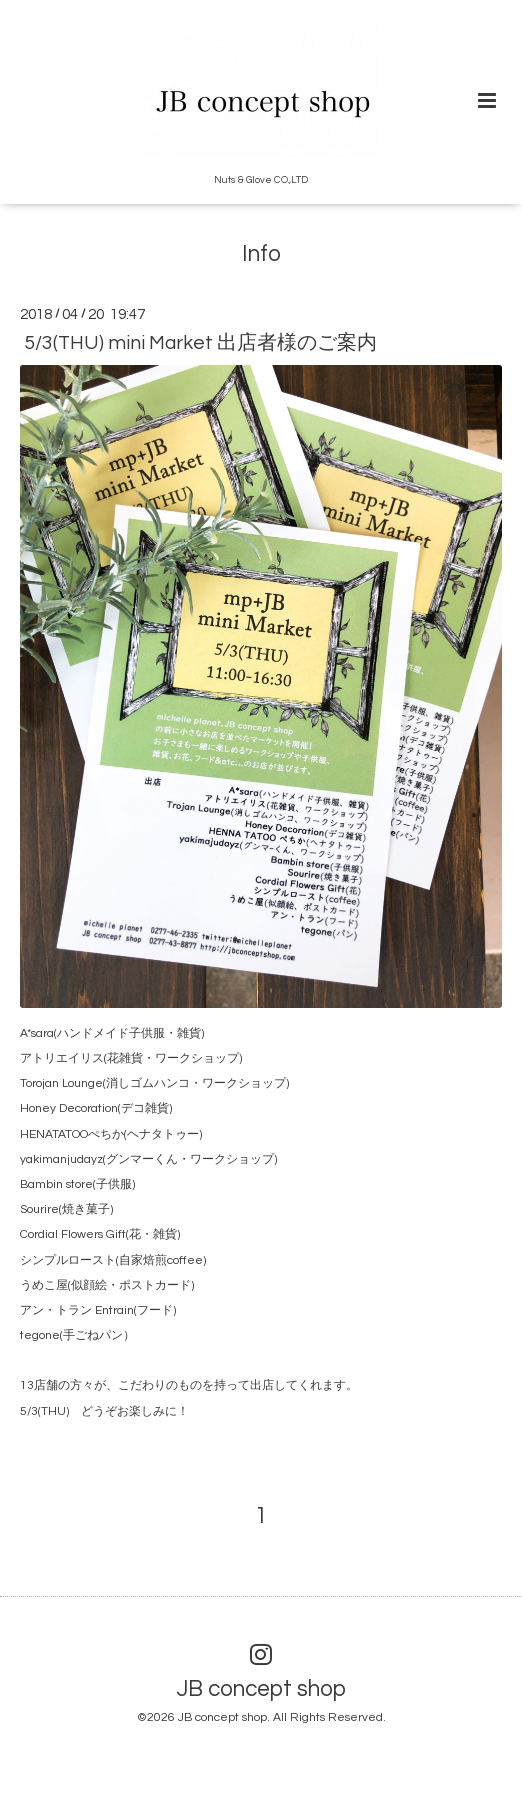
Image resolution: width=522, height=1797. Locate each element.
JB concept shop (261, 1689)
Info (261, 254)
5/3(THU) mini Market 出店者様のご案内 (200, 343)
